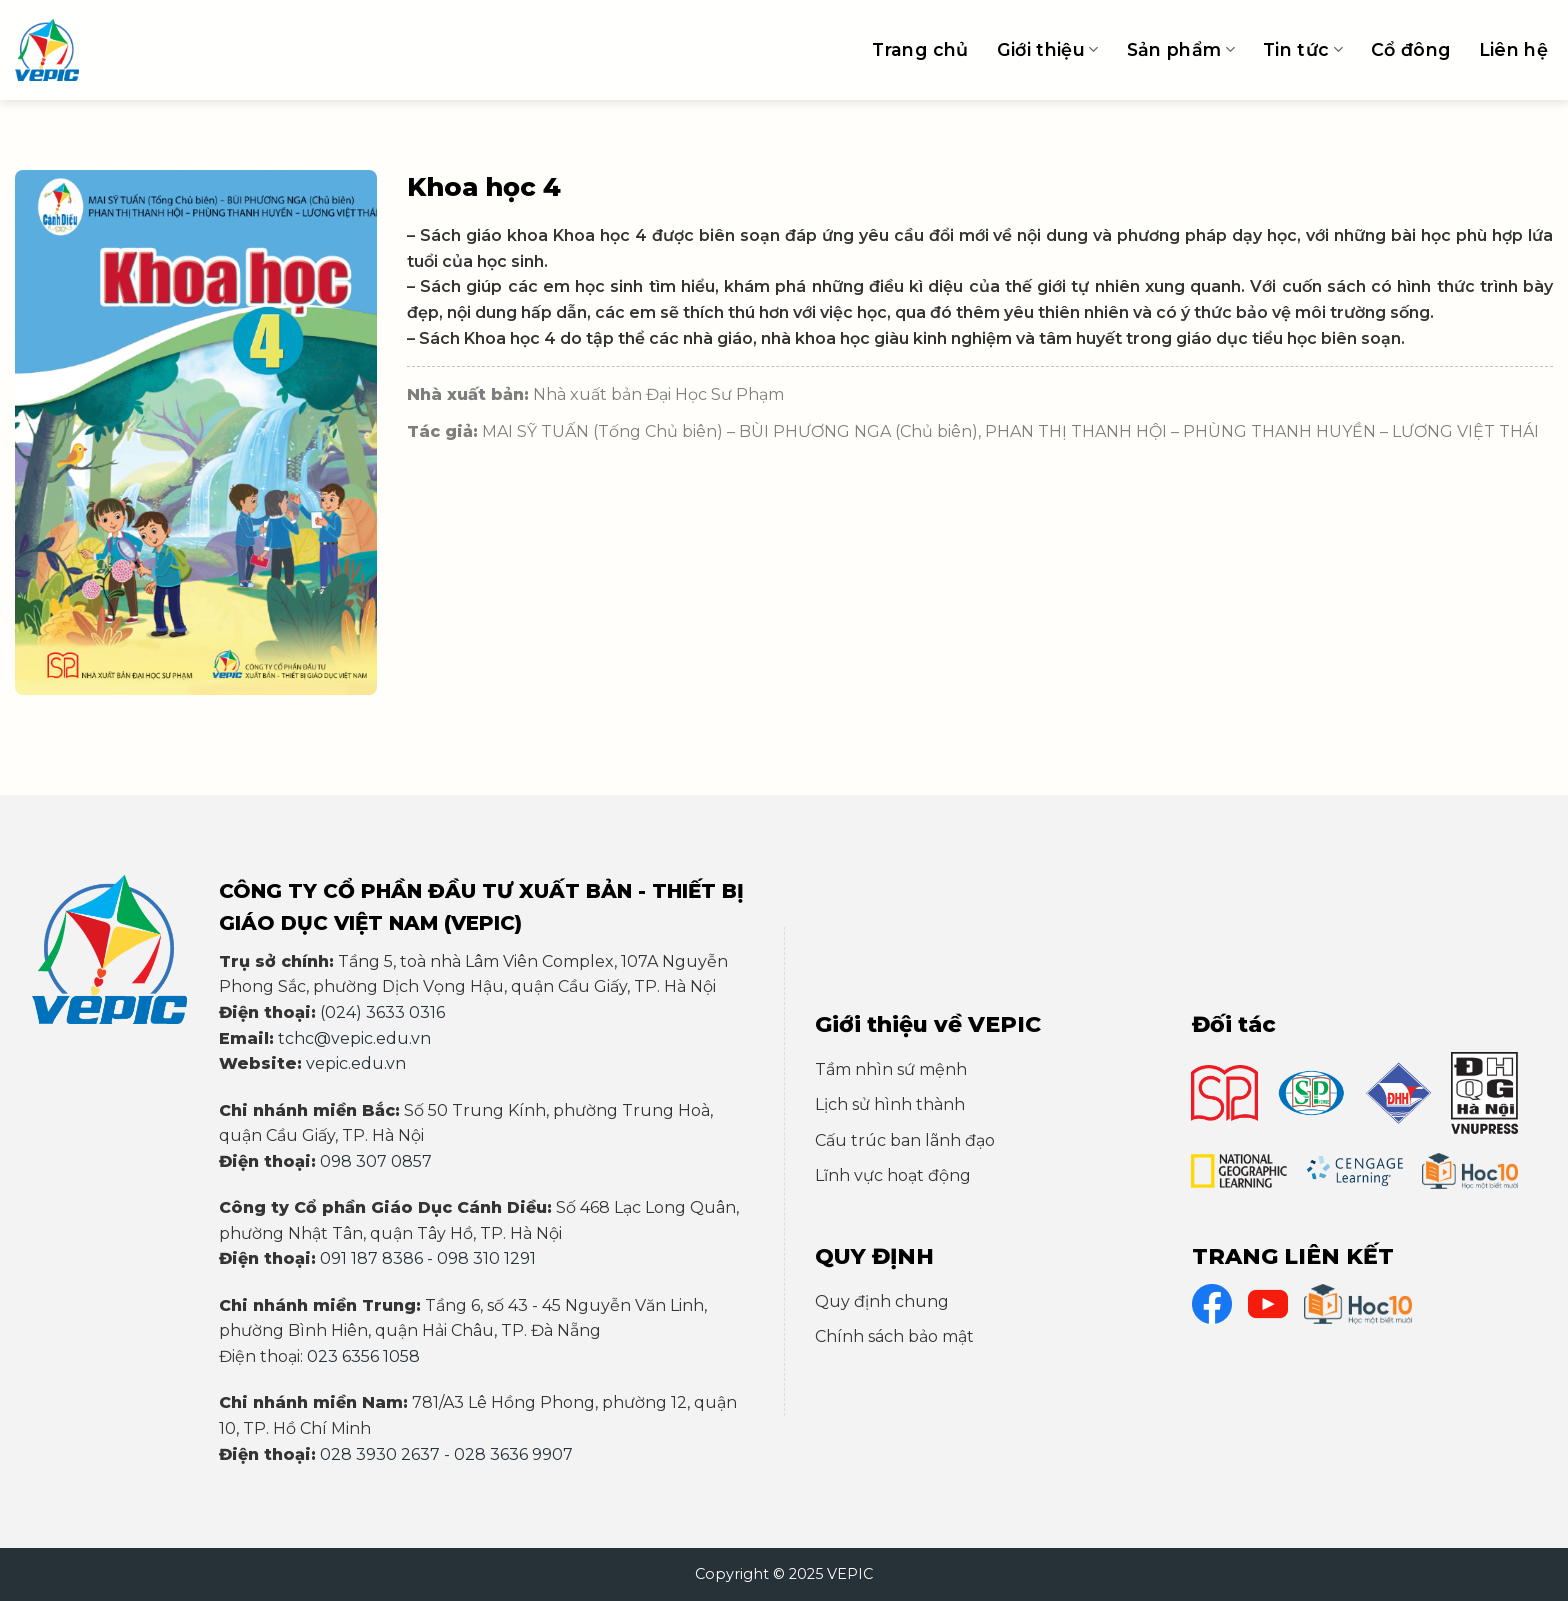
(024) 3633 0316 (382, 1012)
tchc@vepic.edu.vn (354, 1038)
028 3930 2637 (380, 1454)
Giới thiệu (1048, 49)
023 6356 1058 (363, 1356)
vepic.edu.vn (356, 1063)
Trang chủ (920, 49)
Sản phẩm (1181, 49)
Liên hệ (1513, 49)
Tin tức (1303, 49)
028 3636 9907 (513, 1454)
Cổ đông (1410, 49)
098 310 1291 (486, 1258)
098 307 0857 (376, 1161)
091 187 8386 (371, 1258)
